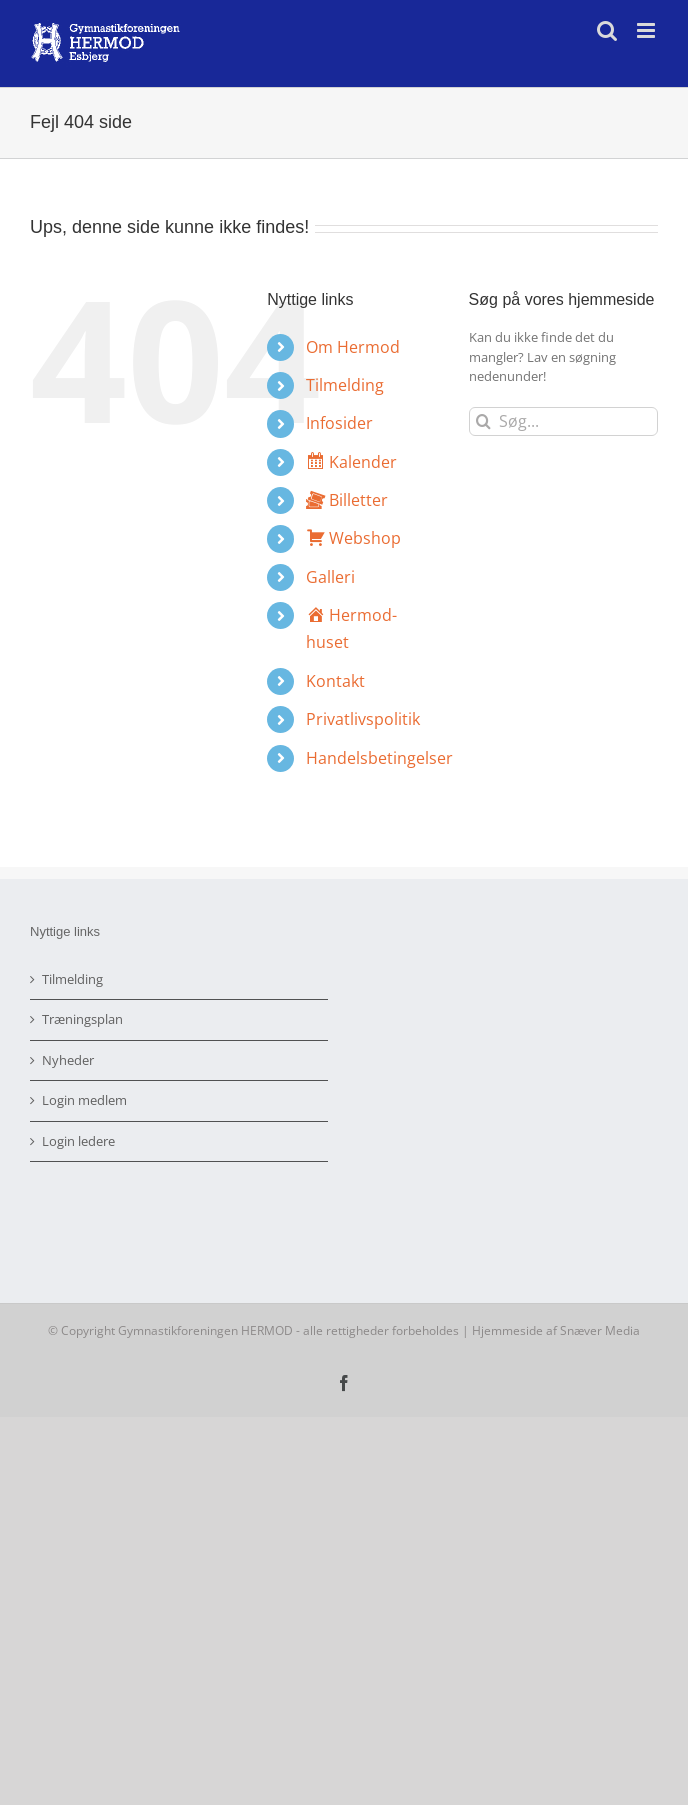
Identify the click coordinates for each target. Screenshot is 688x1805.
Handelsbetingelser (379, 758)
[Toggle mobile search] (607, 30)
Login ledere (78, 1141)
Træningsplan (82, 1019)
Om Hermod (353, 347)
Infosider (339, 423)
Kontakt (335, 681)
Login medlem (84, 1100)
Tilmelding (345, 385)
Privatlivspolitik (363, 719)
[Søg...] (563, 421)
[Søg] (483, 421)
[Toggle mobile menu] (647, 30)
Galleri (330, 577)
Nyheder (68, 1060)
